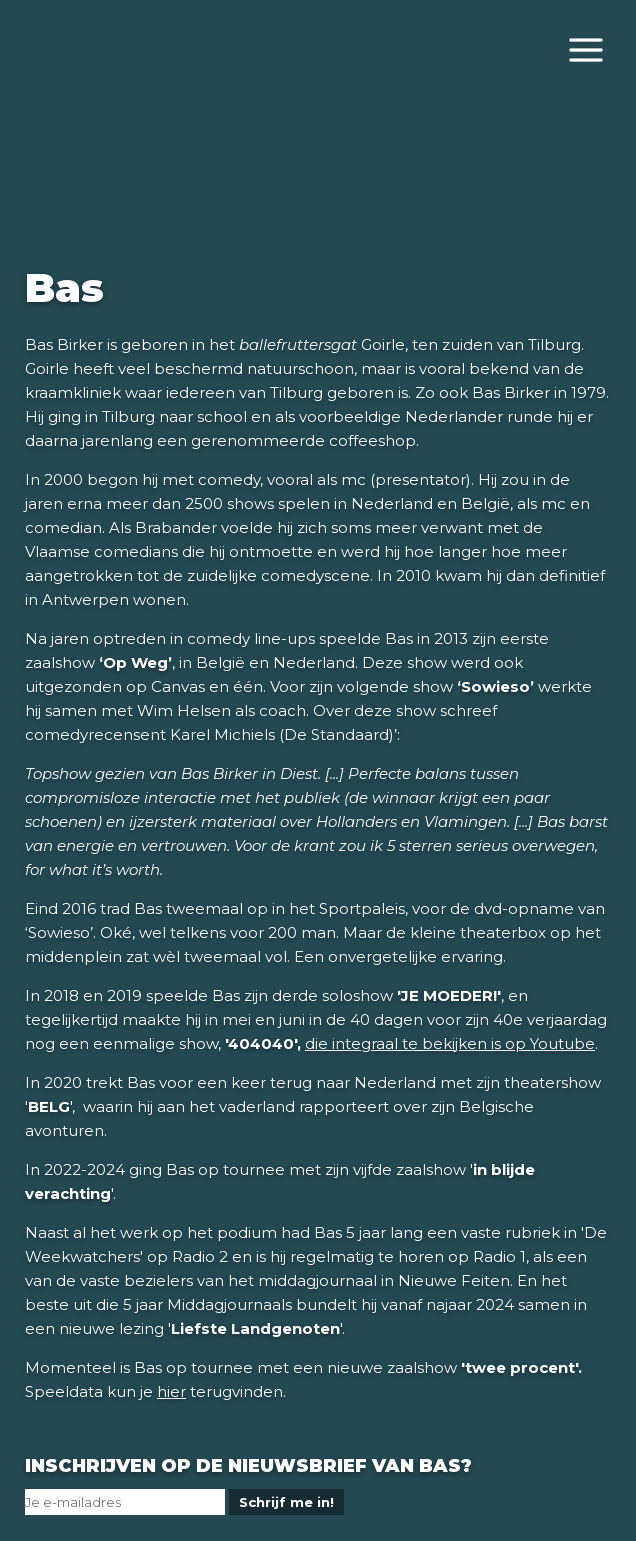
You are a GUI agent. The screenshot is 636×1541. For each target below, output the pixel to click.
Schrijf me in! (286, 1502)
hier (171, 1391)
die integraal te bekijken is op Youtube (450, 1043)
